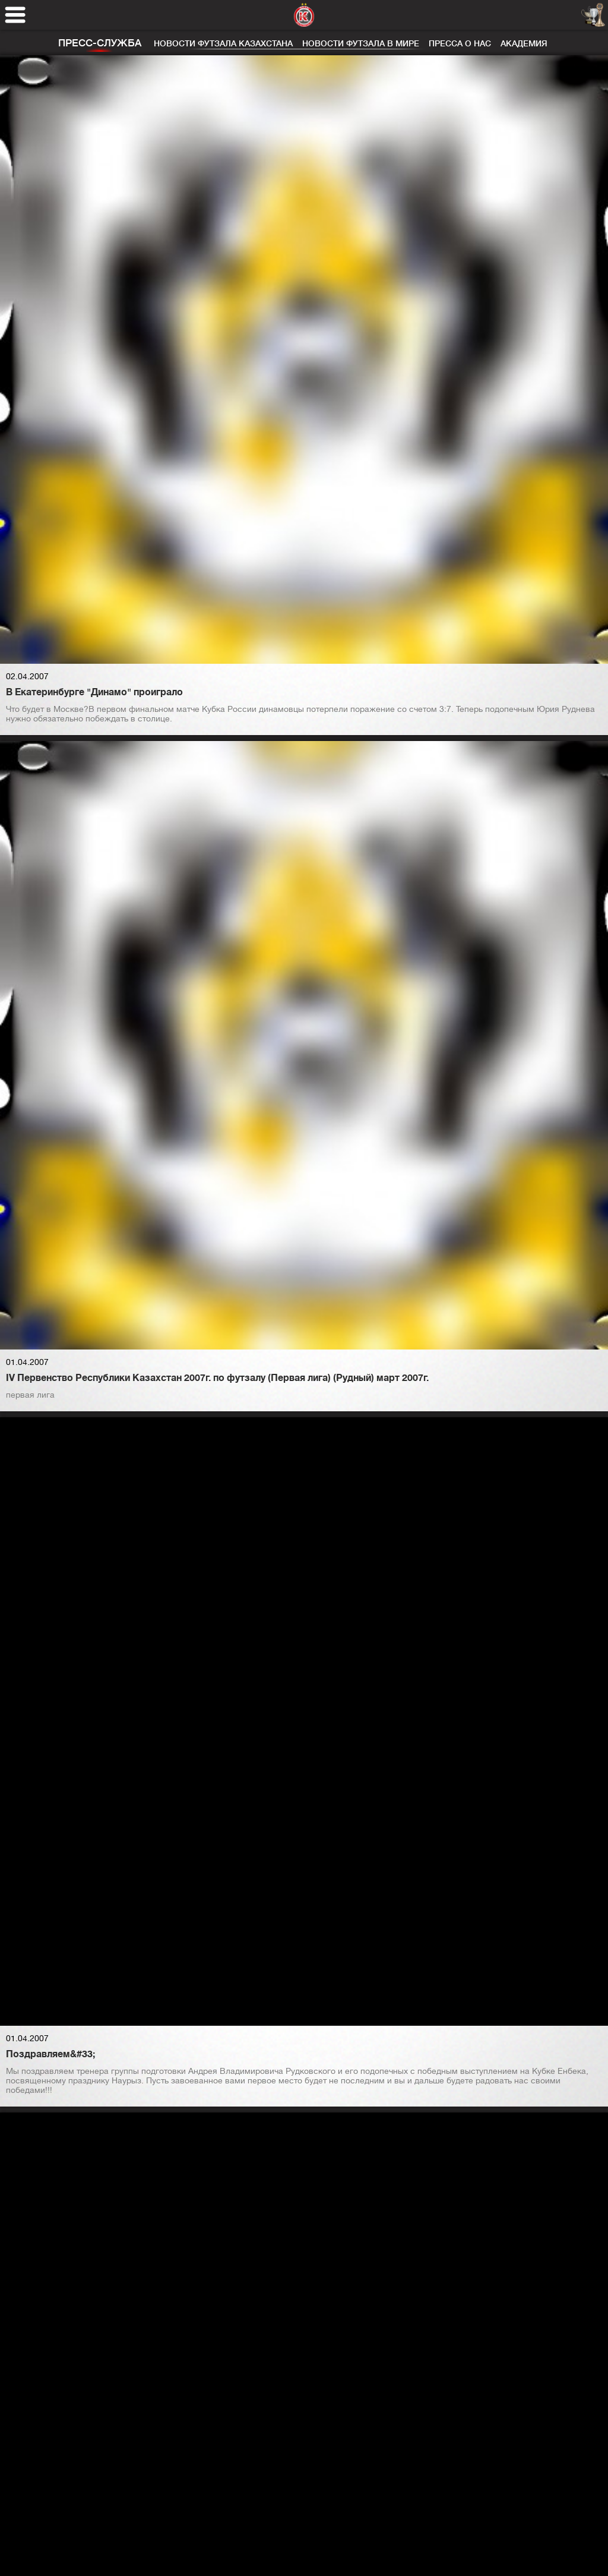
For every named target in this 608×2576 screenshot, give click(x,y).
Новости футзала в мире (360, 43)
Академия (524, 43)
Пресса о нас (460, 43)
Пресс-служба (99, 43)
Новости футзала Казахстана (223, 43)
